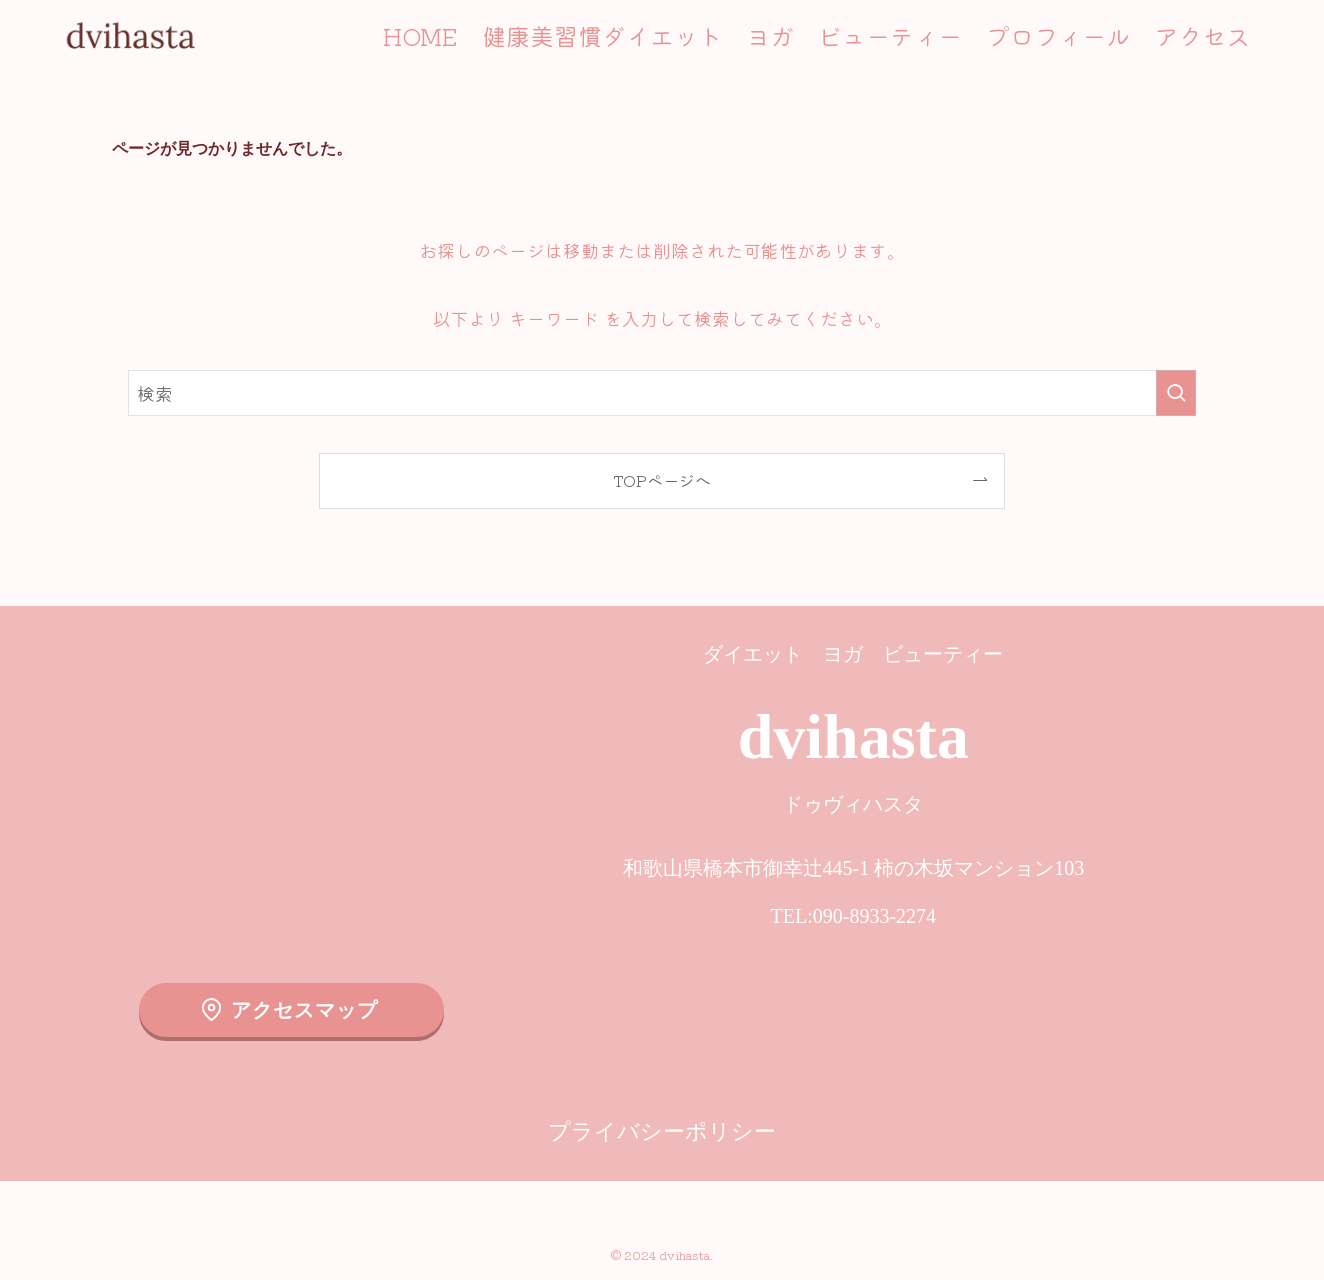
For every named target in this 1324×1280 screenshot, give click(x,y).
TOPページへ (662, 480)
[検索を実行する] (1176, 393)
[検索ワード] (662, 393)
